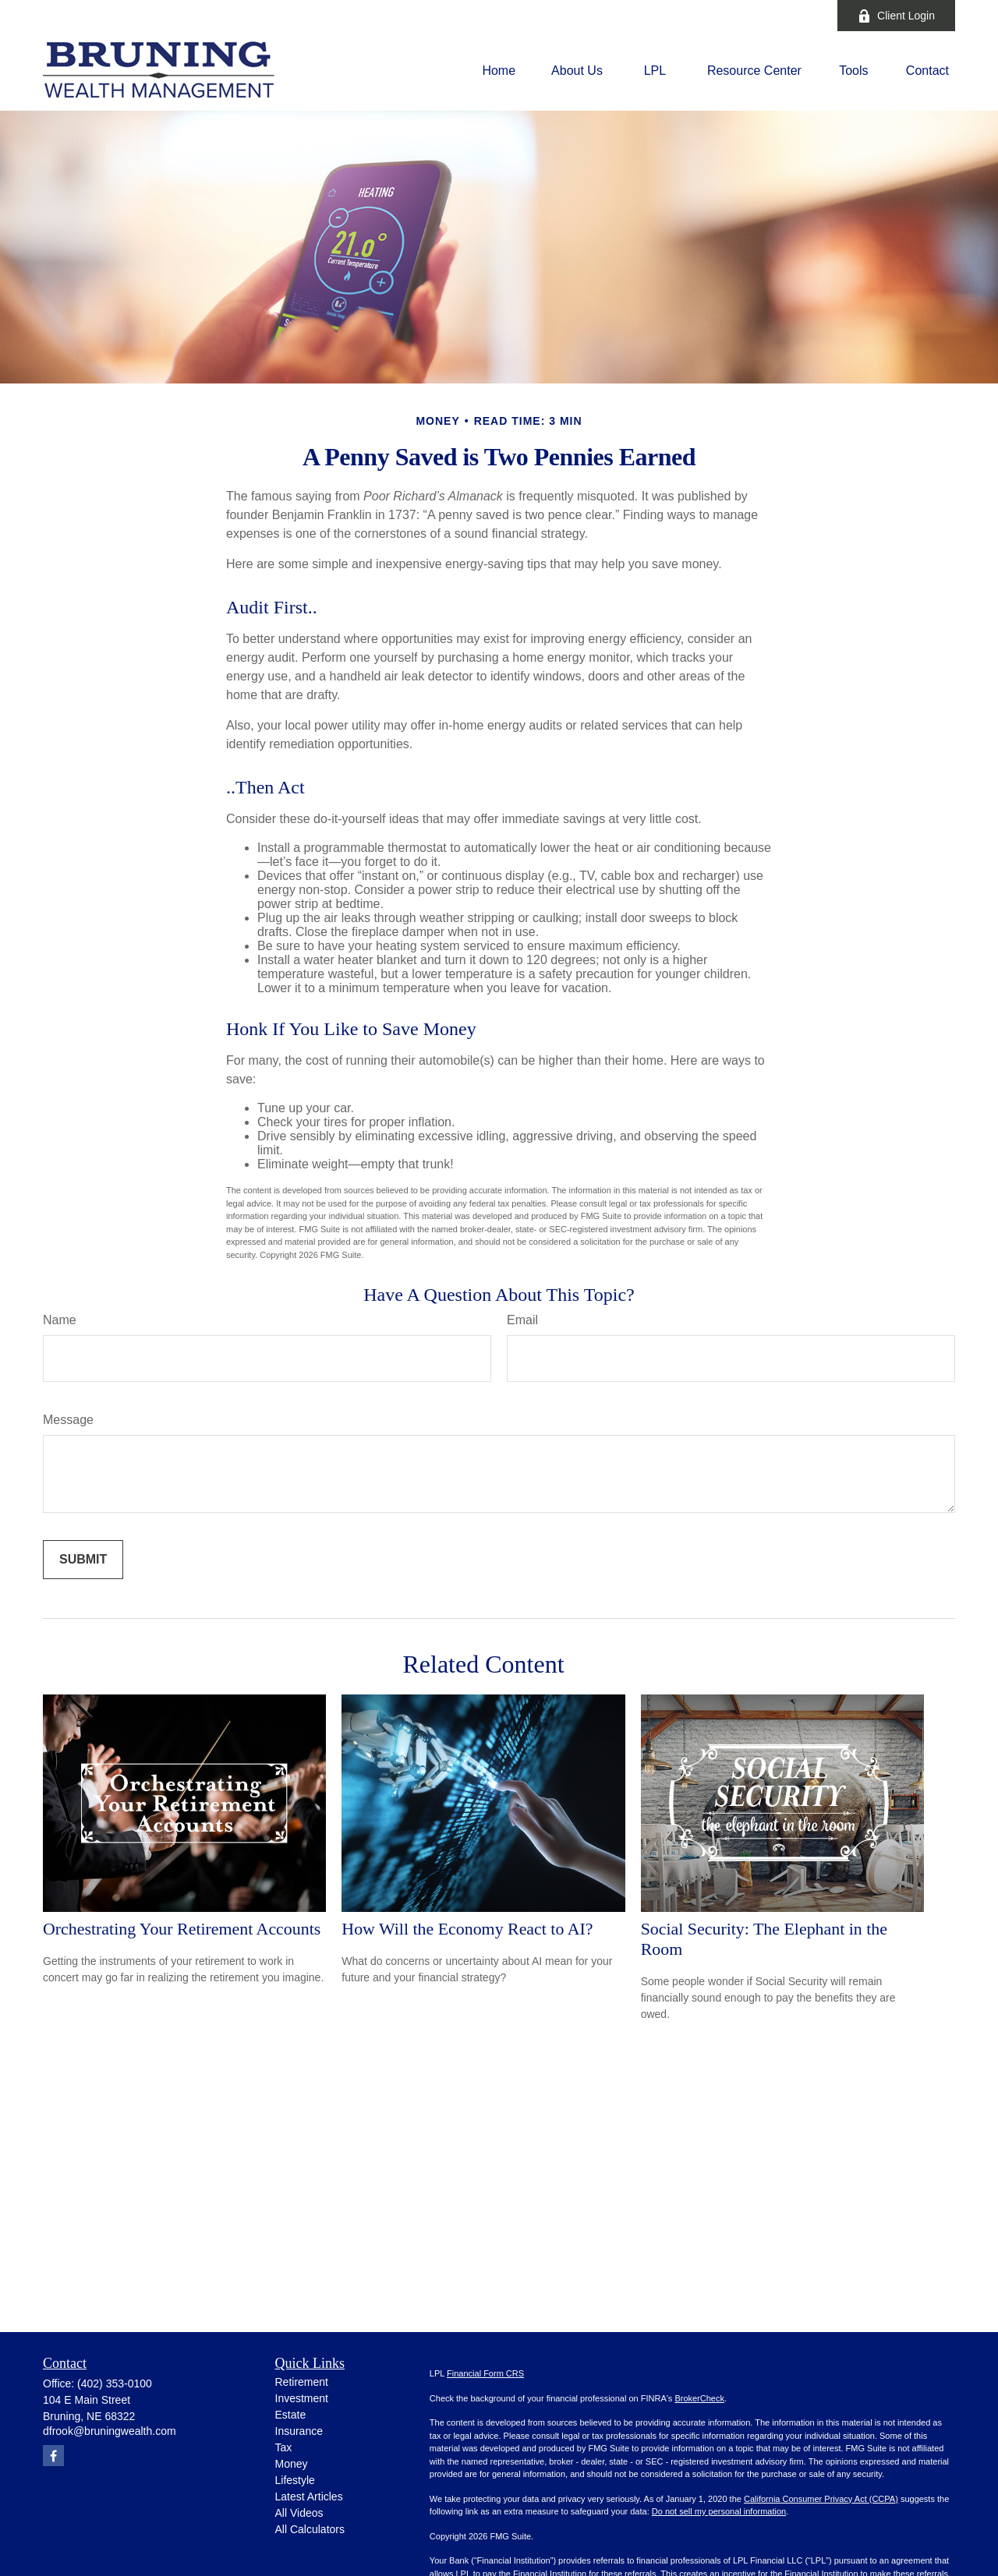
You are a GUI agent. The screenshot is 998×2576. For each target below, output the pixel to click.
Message (68, 1419)
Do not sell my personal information (719, 2511)
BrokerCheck (699, 2398)
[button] (499, 71)
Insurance (299, 2431)
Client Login (896, 16)
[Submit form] (83, 1559)
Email (522, 1320)
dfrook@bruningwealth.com (109, 2431)
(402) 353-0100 (114, 2383)
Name (59, 1320)
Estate (290, 2414)
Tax (283, 2447)
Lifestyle (295, 2480)
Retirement (301, 2382)
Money (291, 2464)
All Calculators (310, 2529)
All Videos (299, 2513)
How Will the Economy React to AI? (467, 1928)
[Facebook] (804, 15)
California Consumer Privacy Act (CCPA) (821, 2499)
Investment (301, 2398)
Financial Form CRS (485, 2373)
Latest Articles (309, 2496)
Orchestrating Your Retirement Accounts (181, 1928)
